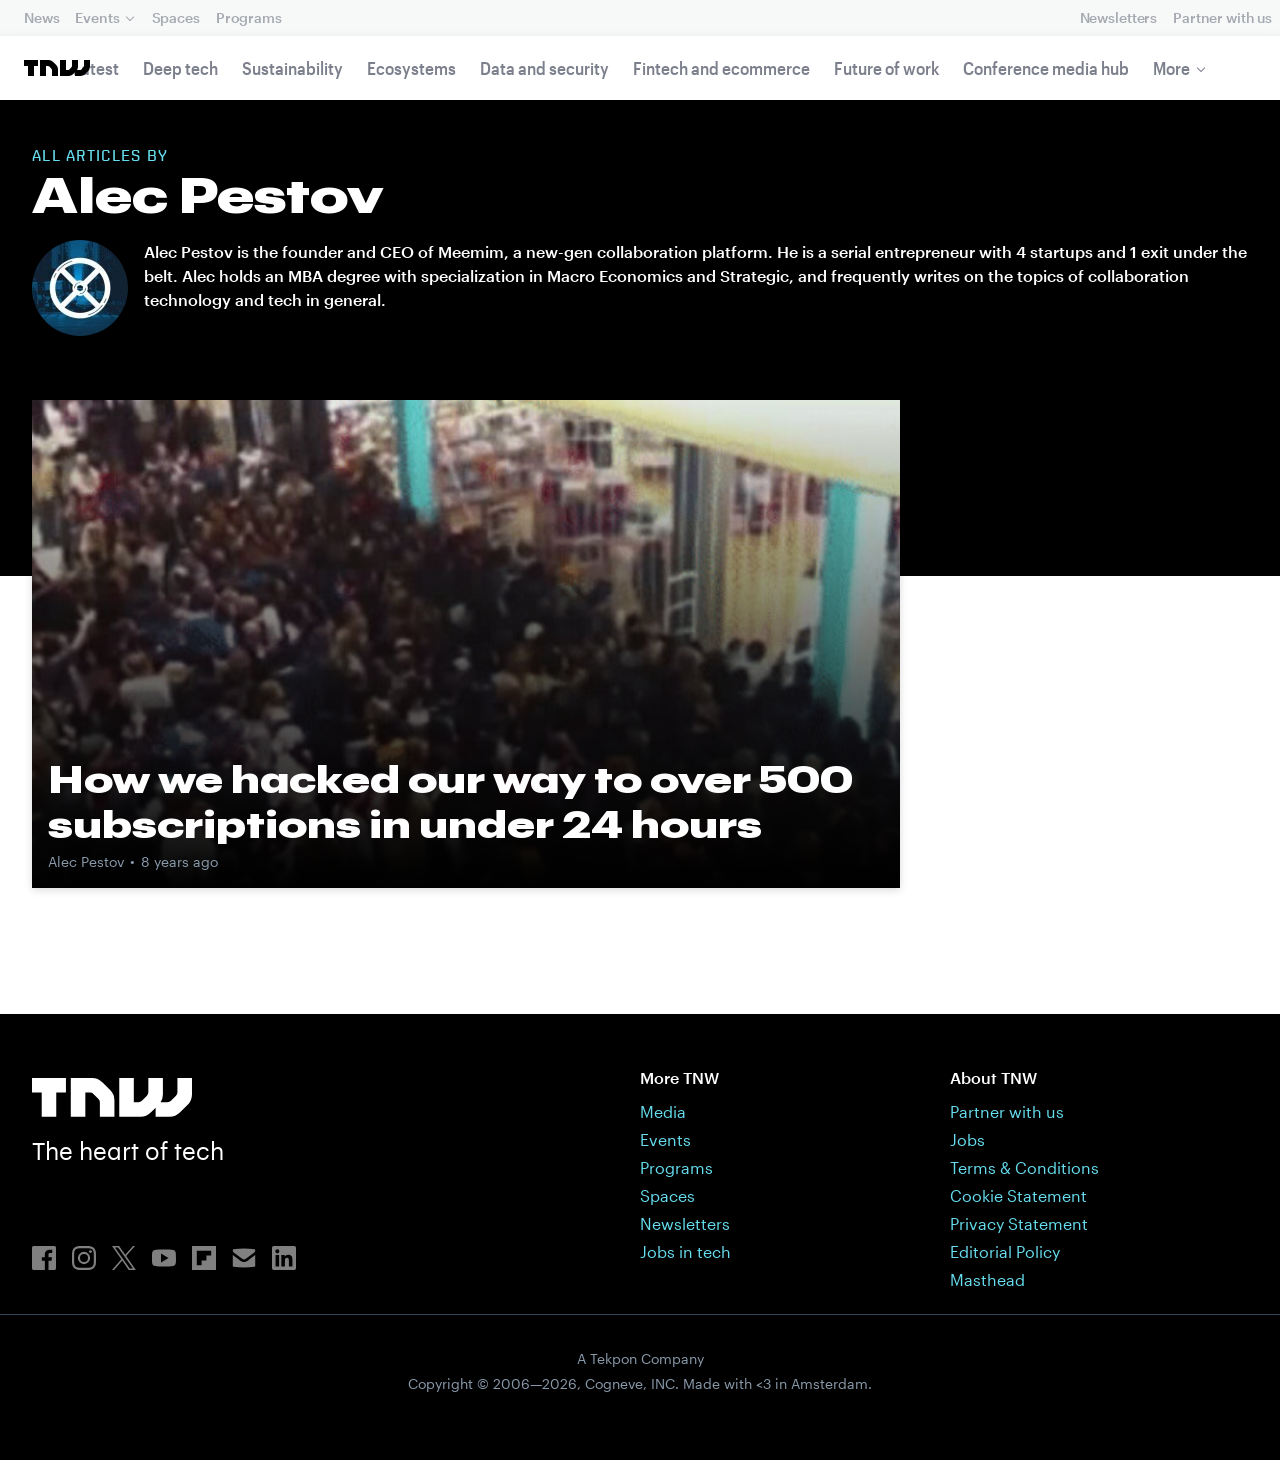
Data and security (544, 68)
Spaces (176, 17)
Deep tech (180, 68)
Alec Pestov (86, 861)
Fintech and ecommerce (721, 68)
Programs (249, 17)
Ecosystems (411, 68)
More (1171, 68)
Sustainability (292, 68)
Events (97, 17)
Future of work (886, 68)
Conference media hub (1046, 68)
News (41, 17)
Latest (96, 68)
